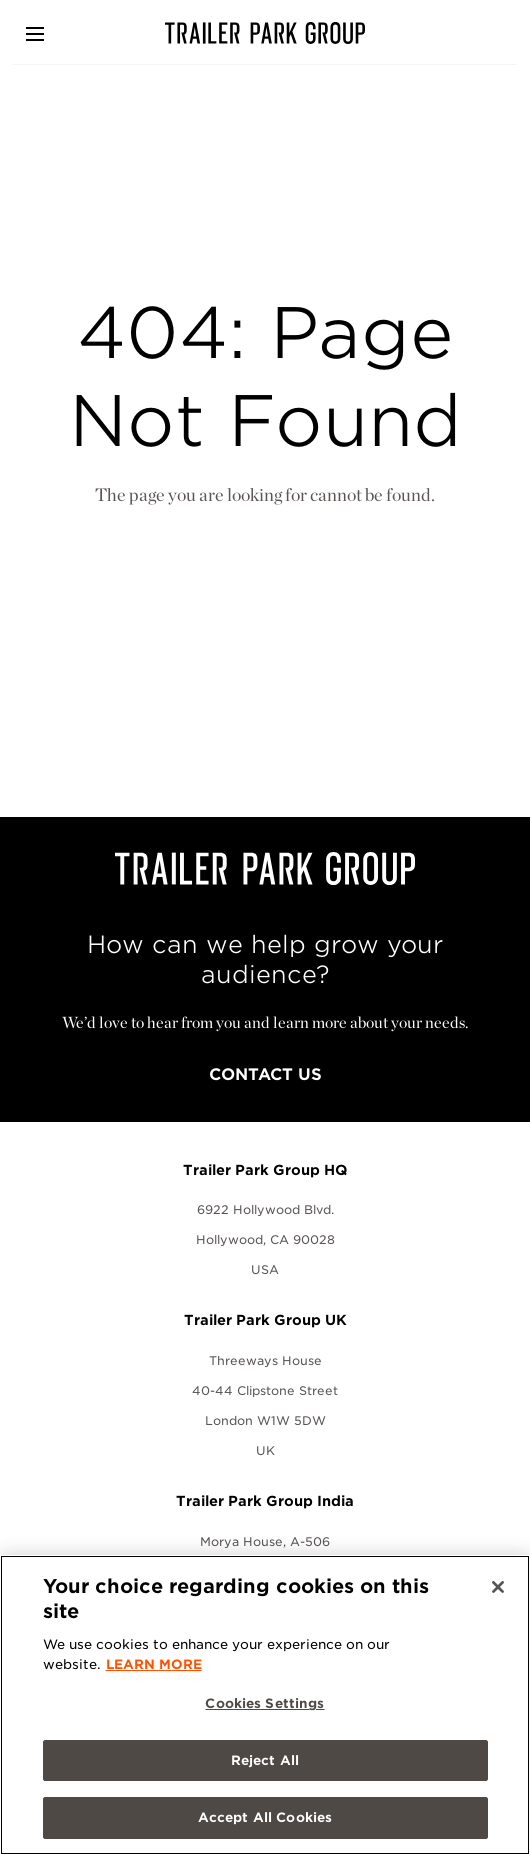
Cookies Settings (264, 1703)
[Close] (498, 1587)
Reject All (265, 1760)
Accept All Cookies (265, 1817)
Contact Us (265, 1074)
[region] (265, 1705)
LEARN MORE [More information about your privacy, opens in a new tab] (154, 1664)
